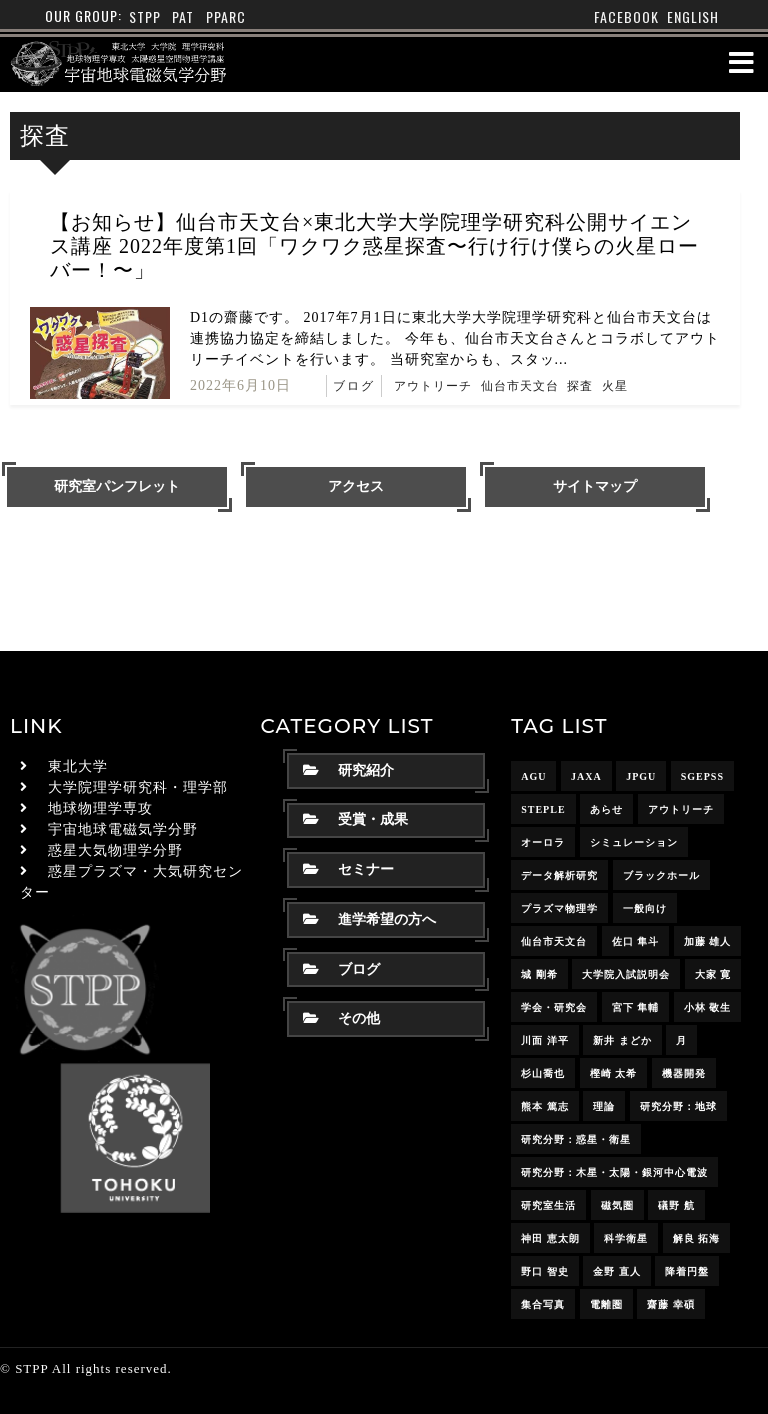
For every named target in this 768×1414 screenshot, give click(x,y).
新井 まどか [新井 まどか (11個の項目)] (622, 1040)
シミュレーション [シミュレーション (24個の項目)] (634, 842)
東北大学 (78, 766)
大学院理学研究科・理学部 (138, 787)
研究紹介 (348, 770)
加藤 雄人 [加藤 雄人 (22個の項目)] (708, 941)
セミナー (348, 869)
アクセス (356, 486)
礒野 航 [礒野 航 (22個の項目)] (676, 1205)
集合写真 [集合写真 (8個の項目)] (543, 1304)
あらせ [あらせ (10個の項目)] (606, 809)
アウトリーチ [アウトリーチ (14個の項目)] (681, 809)
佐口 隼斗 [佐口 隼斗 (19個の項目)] (636, 941)
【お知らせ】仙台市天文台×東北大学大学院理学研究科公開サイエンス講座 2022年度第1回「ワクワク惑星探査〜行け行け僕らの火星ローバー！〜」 (374, 246)
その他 (341, 1018)
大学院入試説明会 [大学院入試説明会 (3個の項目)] (626, 974)
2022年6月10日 (240, 385)
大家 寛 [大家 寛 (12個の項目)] (713, 974)
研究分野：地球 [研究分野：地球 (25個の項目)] (678, 1106)
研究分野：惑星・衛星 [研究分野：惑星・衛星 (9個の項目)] (576, 1139)
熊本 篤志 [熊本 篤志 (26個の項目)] (545, 1106)
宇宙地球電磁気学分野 (123, 829)
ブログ (354, 386)
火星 (615, 386)
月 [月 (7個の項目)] (681, 1040)
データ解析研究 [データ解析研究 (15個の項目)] (559, 875)
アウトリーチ (433, 386)
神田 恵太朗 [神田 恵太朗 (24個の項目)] (550, 1238)
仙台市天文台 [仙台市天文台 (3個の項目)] (554, 941)
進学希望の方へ (369, 919)
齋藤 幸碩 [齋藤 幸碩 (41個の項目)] (671, 1304)
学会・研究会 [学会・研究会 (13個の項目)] (554, 1007)
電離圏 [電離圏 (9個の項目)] (606, 1304)
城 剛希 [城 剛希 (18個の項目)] (539, 974)
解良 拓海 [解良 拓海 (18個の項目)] (697, 1238)
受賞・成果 (355, 819)
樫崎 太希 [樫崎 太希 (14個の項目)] (614, 1073)
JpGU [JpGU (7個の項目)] (641, 776)
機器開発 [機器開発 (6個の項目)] (684, 1073)
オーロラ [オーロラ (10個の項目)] (543, 842)
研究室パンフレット (117, 486)
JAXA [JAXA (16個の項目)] (586, 776)
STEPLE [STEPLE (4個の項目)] (543, 809)
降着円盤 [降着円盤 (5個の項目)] (687, 1271)
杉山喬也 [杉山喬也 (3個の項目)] (543, 1073)
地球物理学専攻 (100, 808)
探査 (580, 386)
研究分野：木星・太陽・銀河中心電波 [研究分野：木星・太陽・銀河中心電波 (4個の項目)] (614, 1172)
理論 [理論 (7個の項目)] (604, 1106)
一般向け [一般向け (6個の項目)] (645, 908)
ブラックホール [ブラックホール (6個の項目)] (661, 875)
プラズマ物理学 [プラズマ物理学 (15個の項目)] (559, 908)
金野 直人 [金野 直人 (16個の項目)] (617, 1271)
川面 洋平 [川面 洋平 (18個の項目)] (545, 1040)
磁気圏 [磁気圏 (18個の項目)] (617, 1205)
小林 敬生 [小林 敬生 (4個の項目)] (708, 1007)
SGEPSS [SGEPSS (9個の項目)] (702, 776)
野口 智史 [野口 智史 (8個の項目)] (545, 1271)
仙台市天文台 (520, 386)
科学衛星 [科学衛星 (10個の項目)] (626, 1238)
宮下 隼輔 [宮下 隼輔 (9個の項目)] (636, 1007)
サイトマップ (595, 486)
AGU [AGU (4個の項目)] (533, 776)
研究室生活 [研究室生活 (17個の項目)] (548, 1205)
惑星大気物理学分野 (115, 850)
